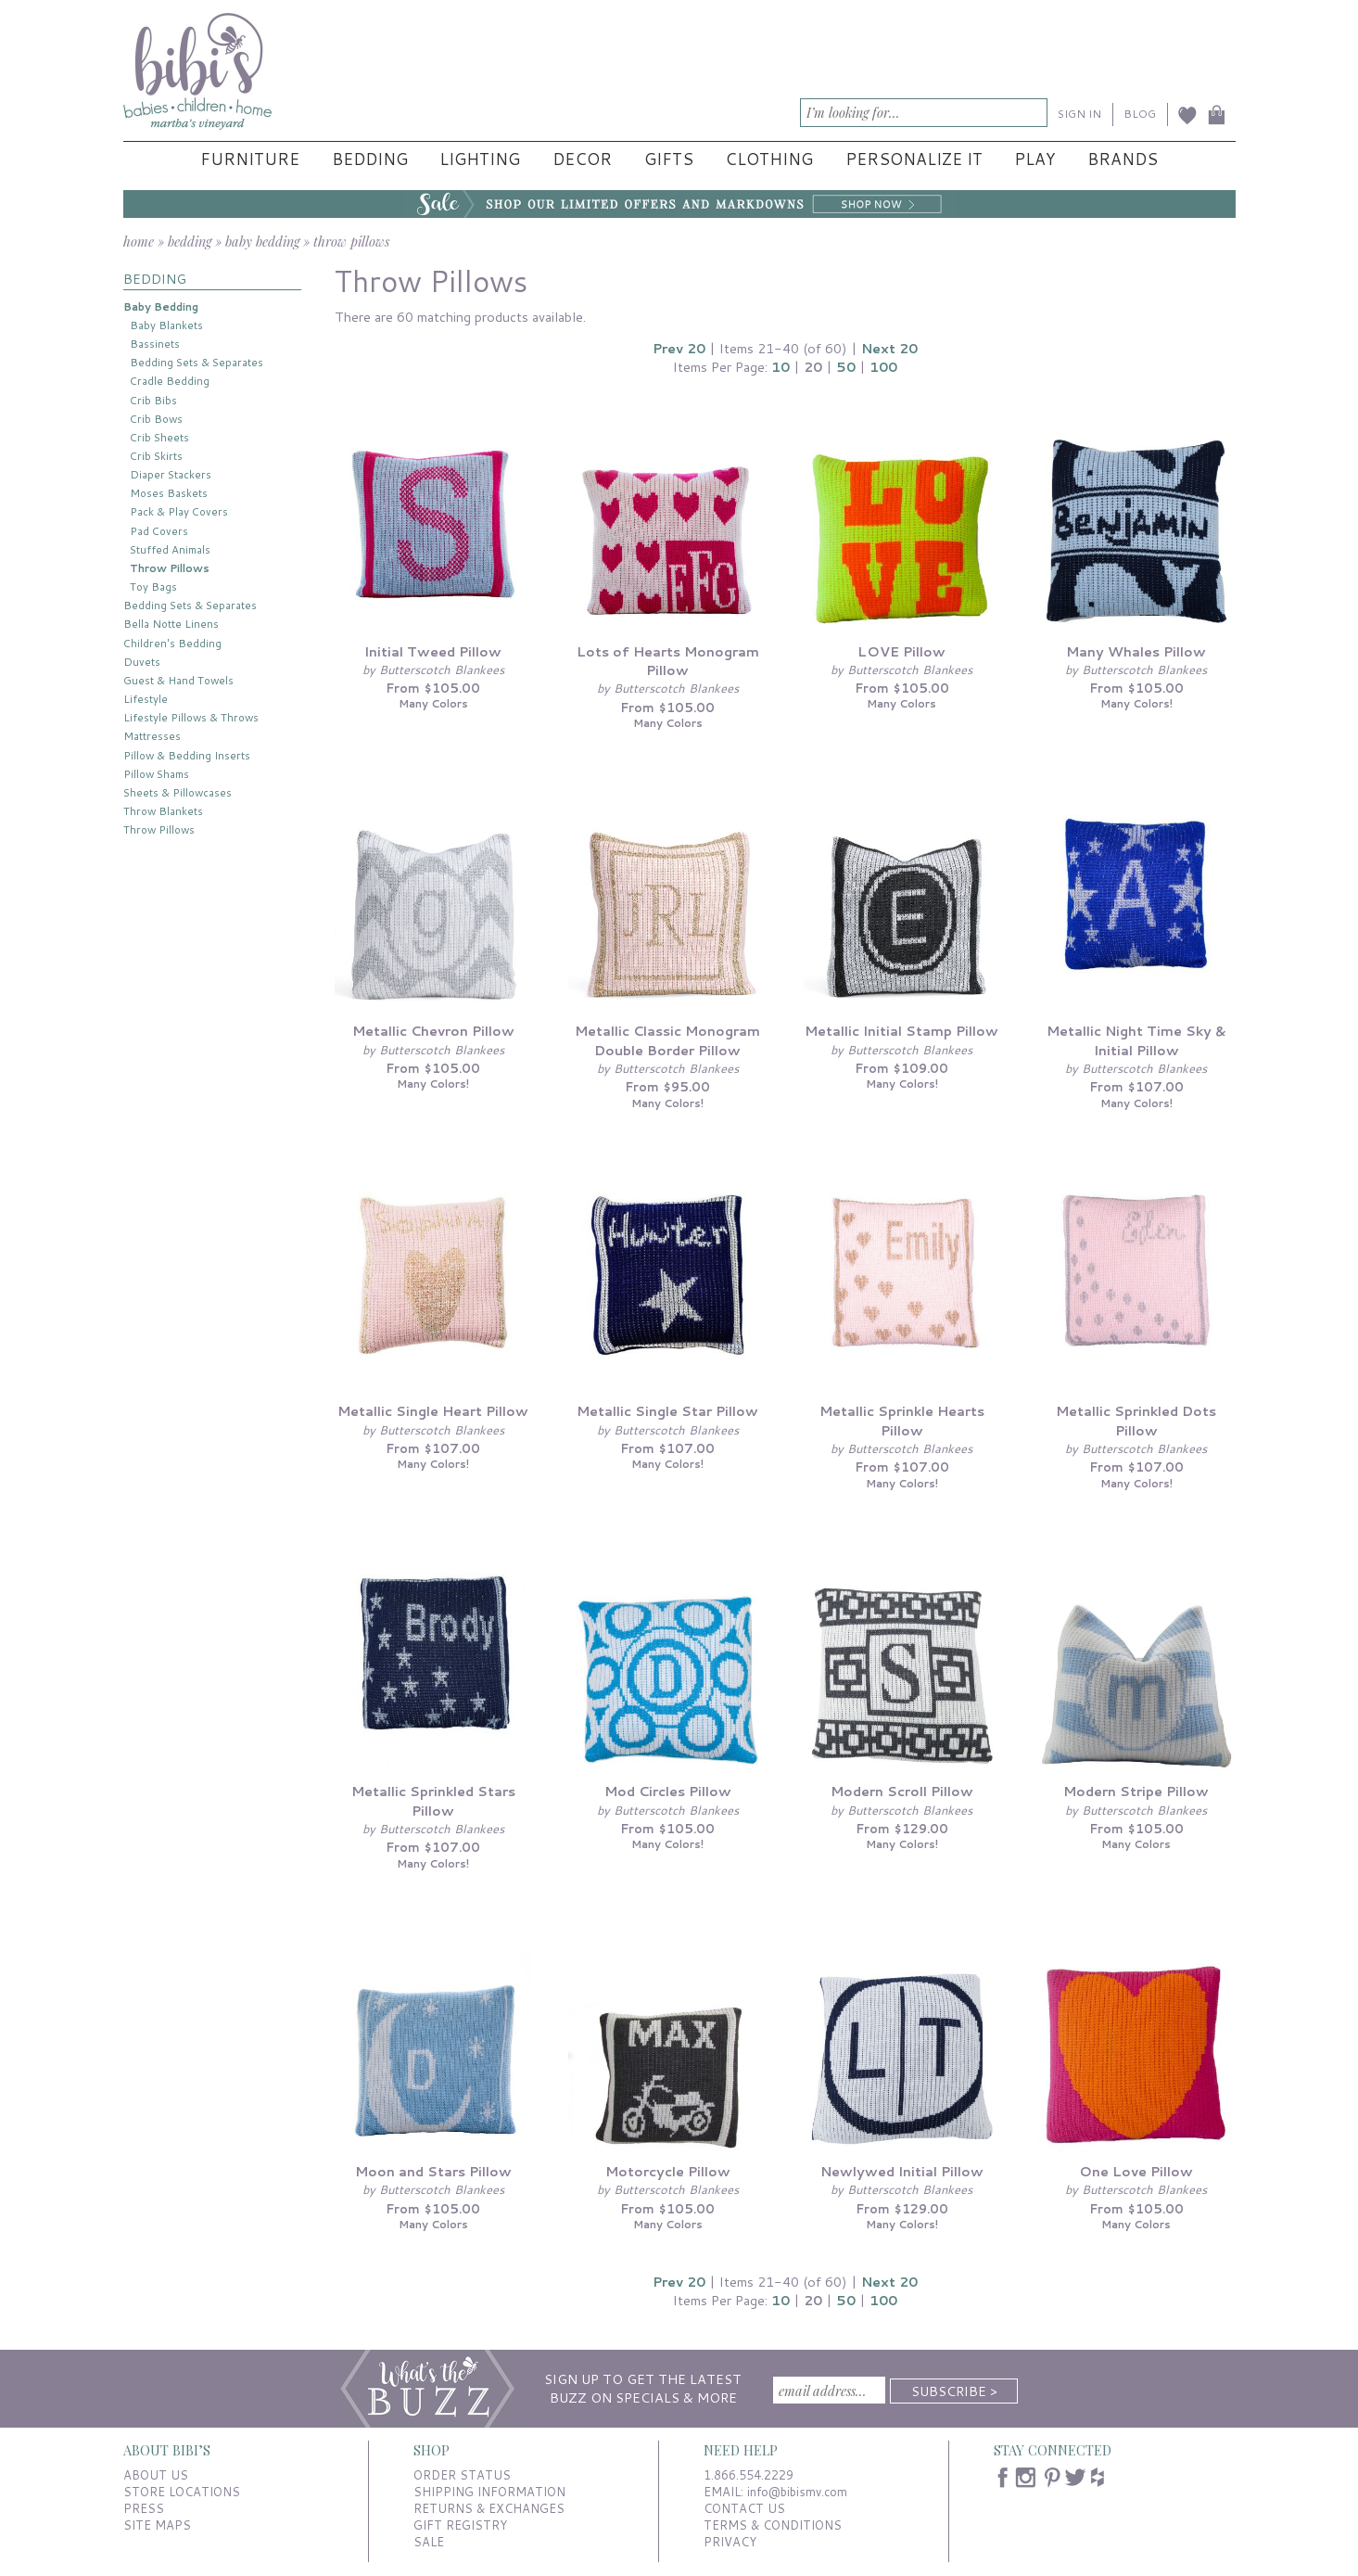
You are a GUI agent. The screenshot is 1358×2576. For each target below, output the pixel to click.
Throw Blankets (163, 811)
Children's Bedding (172, 643)
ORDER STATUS (462, 2475)
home (138, 241)
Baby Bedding (160, 306)
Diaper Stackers (170, 474)
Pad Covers (159, 531)
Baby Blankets (166, 325)
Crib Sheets (159, 437)
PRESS (143, 2508)
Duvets (141, 662)
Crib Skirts (156, 456)
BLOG (1139, 113)
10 (780, 366)
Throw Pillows (169, 568)
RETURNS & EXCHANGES (489, 2508)
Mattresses (152, 736)
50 (846, 366)
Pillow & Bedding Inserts (186, 755)
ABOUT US (155, 2475)
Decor (582, 159)
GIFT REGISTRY (460, 2525)
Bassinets (155, 343)
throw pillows (351, 241)
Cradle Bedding (169, 381)
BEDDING (154, 278)
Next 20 (889, 348)
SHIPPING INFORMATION (489, 2491)
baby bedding (262, 241)
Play (1034, 159)
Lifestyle (145, 699)
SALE (428, 2541)
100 (883, 366)
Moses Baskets (169, 493)
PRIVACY (730, 2541)
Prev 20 (679, 348)
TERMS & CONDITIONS (773, 2525)
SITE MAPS (157, 2525)
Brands (1122, 159)
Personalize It (914, 159)
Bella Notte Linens (171, 623)
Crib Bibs (153, 400)
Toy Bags (153, 586)
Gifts (668, 159)
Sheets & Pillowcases (177, 792)
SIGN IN (1079, 113)
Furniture (249, 159)
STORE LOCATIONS (181, 2491)
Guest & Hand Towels (178, 680)
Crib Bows (156, 419)
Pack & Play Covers (179, 511)
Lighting (479, 159)
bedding (189, 241)
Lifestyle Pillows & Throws (191, 717)
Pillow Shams (156, 774)
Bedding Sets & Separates (196, 362)
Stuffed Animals (170, 549)
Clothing (769, 159)
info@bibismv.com (797, 2491)
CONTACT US (744, 2508)
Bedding (370, 159)
